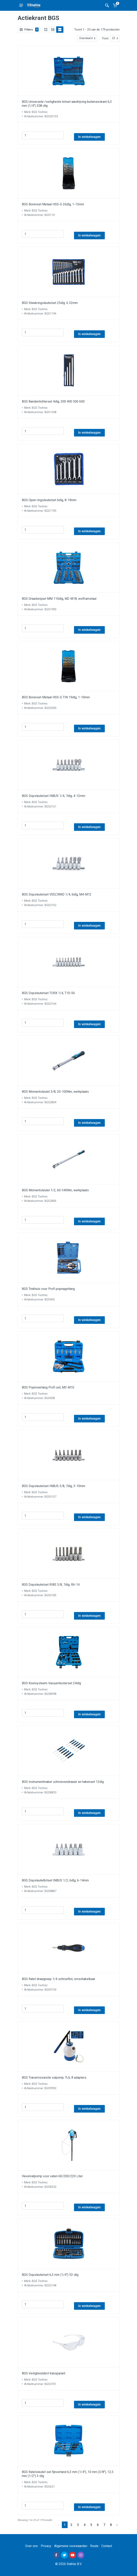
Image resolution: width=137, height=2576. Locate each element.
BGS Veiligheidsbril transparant (43, 2373)
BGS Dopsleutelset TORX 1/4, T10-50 (48, 993)
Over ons (31, 2546)
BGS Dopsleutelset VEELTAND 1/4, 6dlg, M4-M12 (56, 894)
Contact (106, 2546)
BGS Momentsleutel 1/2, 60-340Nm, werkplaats (55, 1190)
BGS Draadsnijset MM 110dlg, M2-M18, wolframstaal (59, 599)
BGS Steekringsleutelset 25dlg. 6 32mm (50, 303)
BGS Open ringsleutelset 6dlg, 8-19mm (49, 500)
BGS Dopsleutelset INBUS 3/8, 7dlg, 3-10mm (53, 1486)
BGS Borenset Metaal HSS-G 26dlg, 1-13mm (53, 204)
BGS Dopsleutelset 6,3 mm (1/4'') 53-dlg (50, 2275)
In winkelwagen (89, 137)
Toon (105, 38)
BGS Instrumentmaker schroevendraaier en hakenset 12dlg (63, 1782)
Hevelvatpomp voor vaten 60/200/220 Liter (52, 2176)
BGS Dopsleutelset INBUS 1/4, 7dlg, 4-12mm (53, 796)
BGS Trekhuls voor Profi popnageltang (48, 1289)
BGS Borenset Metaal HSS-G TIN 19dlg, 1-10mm (56, 697)
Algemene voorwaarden (70, 2546)
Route (94, 2546)
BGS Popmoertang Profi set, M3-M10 (48, 1387)
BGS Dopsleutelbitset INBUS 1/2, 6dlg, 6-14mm (55, 1880)
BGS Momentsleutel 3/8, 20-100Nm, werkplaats (55, 1092)
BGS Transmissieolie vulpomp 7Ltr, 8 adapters (54, 2077)
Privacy (46, 2546)
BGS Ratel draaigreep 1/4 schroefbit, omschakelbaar (58, 1979)
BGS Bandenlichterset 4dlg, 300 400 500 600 (53, 401)
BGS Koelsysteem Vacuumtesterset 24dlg (51, 1683)
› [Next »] (117, 2525)
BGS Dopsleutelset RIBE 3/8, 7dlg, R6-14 (51, 1584)
